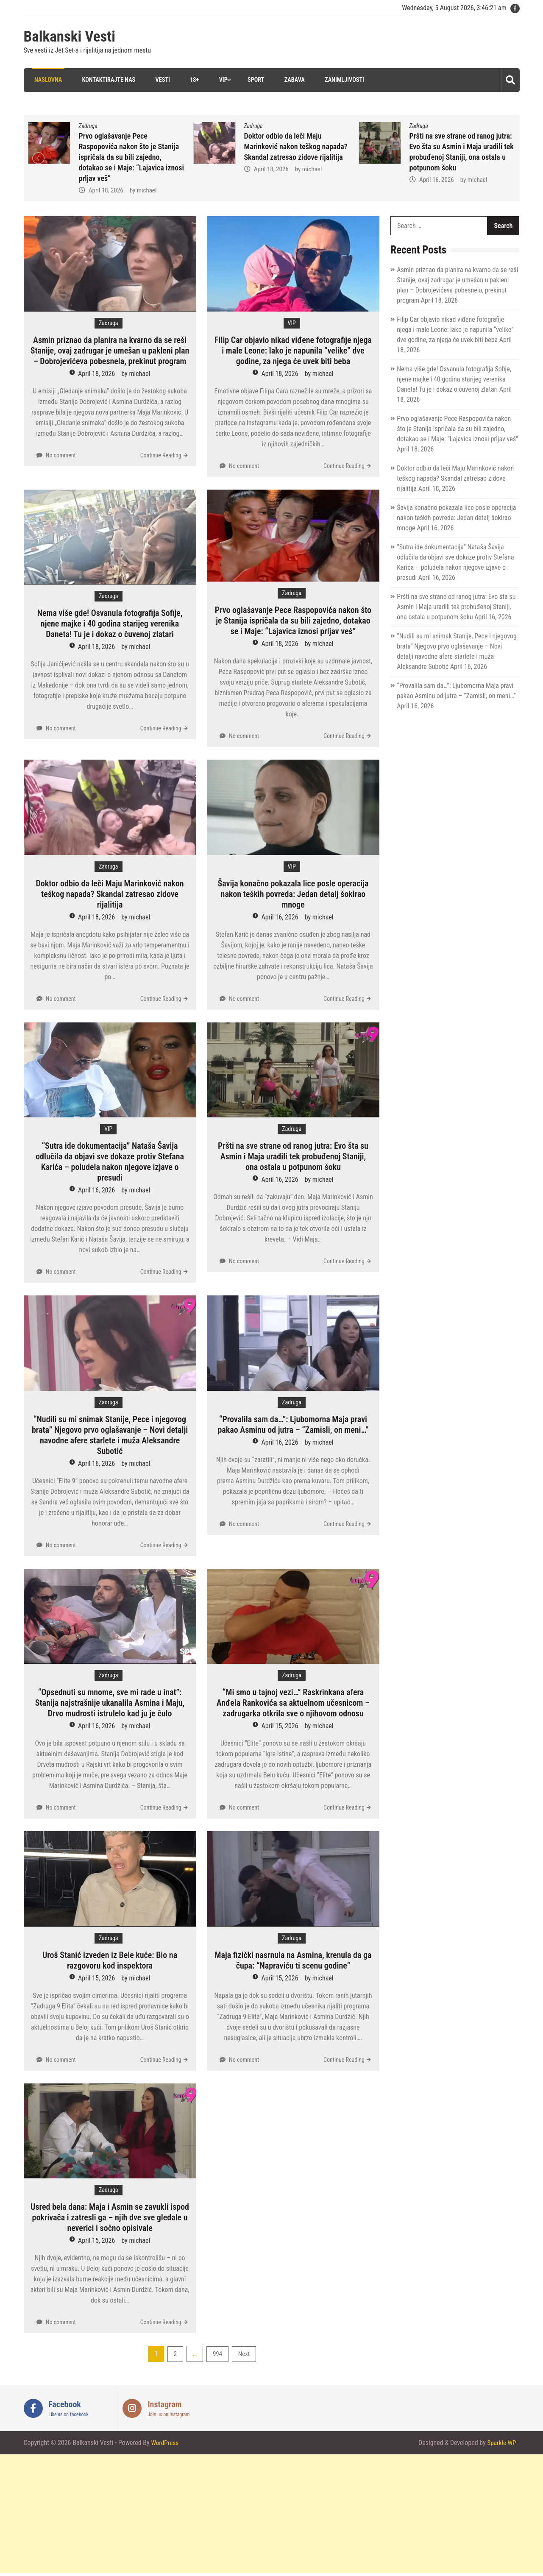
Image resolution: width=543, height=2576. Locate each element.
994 (217, 2354)
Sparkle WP (501, 2443)
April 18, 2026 (106, 190)
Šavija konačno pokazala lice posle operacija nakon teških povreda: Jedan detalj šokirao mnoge (293, 893)
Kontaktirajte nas (106, 79)
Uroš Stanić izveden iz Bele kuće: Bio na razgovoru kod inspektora (109, 1959)
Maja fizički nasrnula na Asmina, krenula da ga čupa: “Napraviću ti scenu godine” (292, 1959)
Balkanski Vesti (70, 36)
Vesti (160, 79)
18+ (192, 79)
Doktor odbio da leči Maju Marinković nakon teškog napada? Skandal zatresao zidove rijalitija (296, 146)
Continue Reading (160, 454)
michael (147, 190)
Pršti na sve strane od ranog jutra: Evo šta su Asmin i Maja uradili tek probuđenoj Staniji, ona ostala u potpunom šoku (293, 1156)
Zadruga (88, 125)
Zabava (293, 79)
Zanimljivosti (343, 79)
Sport (254, 79)
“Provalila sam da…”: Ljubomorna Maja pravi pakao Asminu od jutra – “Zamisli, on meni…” (292, 1424)
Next (244, 2354)
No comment (61, 454)
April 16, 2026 (436, 179)
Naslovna (45, 79)
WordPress (165, 2443)
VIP (221, 79)
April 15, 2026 (279, 1726)
